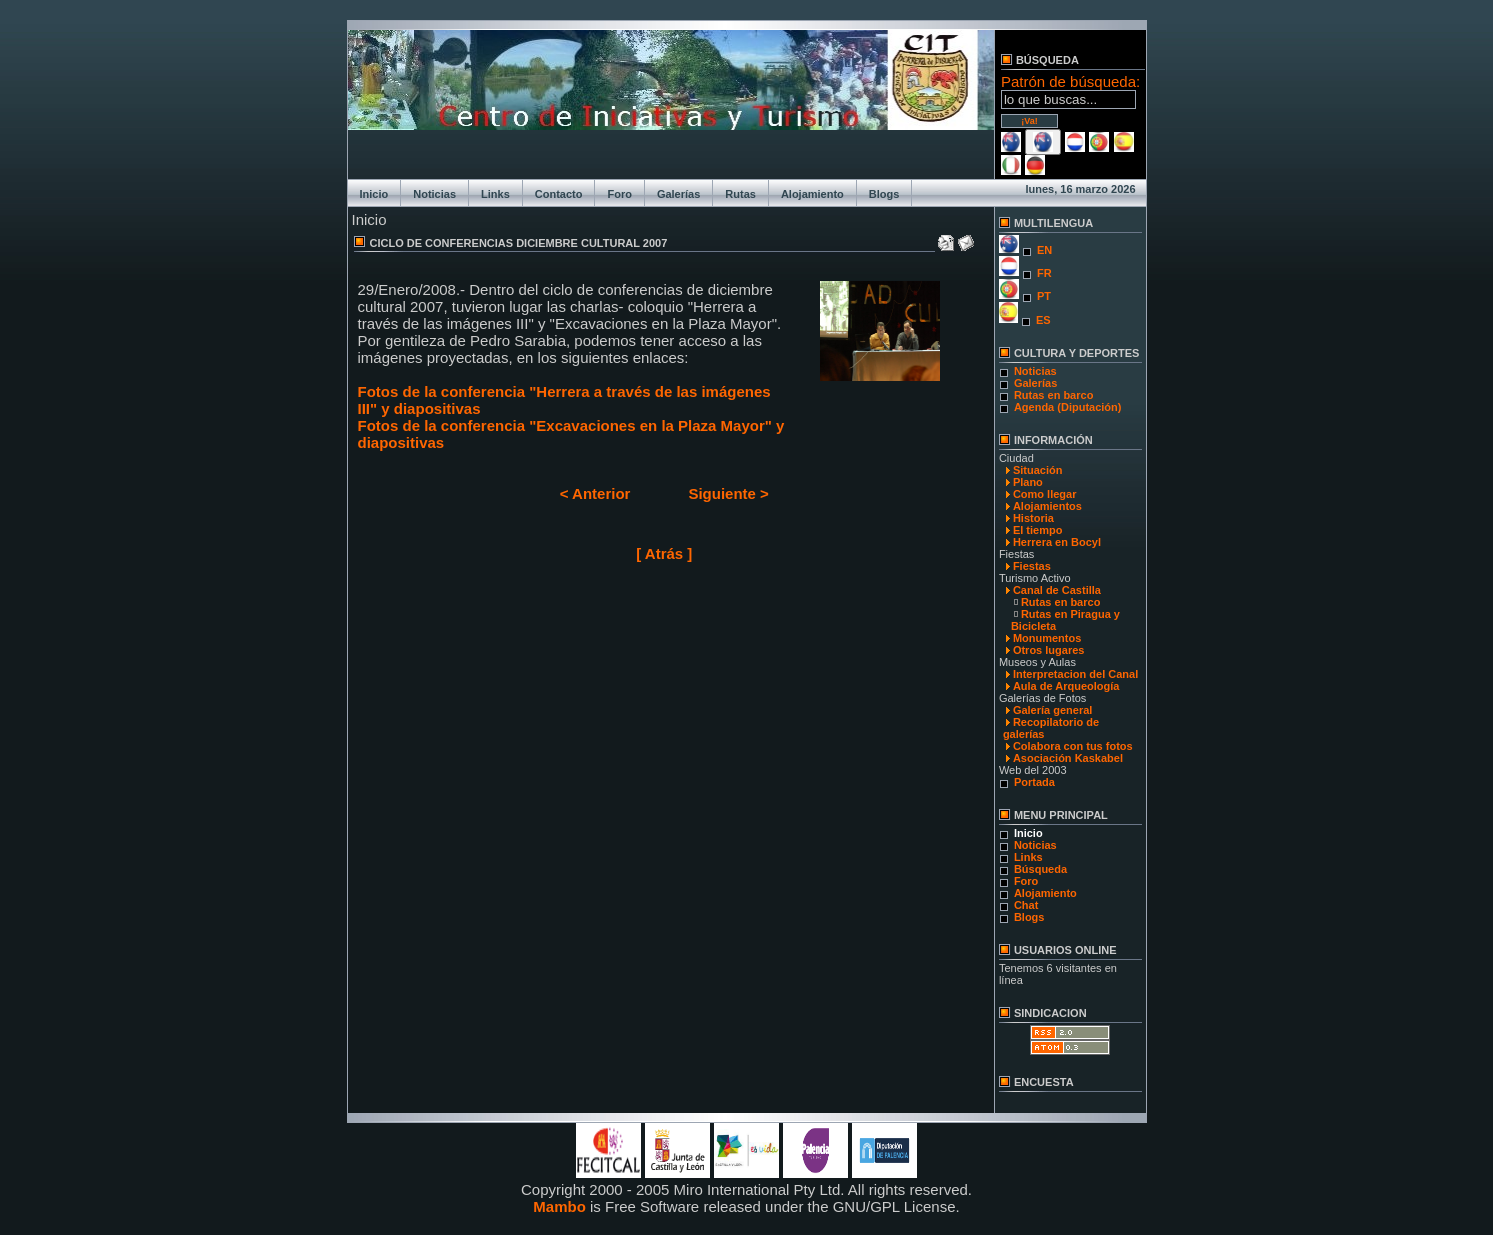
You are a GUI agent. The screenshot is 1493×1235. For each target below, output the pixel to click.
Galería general (1053, 710)
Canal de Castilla (1057, 590)
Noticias (434, 194)
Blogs (884, 194)
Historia (1033, 518)
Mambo (559, 1206)
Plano (1028, 482)
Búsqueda (1040, 869)
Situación (1038, 470)
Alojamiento (812, 194)
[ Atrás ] (664, 553)
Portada (1034, 782)
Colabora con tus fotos (1073, 746)
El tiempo (1038, 530)
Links (495, 194)
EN (1044, 250)
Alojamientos (1047, 506)
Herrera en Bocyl (1057, 542)
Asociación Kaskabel (1068, 758)
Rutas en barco (1053, 395)
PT (1044, 296)
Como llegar (1045, 494)
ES (1043, 320)
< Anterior (595, 493)
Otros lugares (1049, 650)
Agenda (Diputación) (1068, 407)
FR (1044, 273)
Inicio (374, 194)
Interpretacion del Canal (1075, 674)
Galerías (678, 194)
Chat (1026, 905)
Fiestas (1032, 566)
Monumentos (1047, 638)
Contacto (559, 194)
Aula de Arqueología (1066, 686)
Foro (619, 194)
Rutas (740, 194)
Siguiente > (728, 493)
